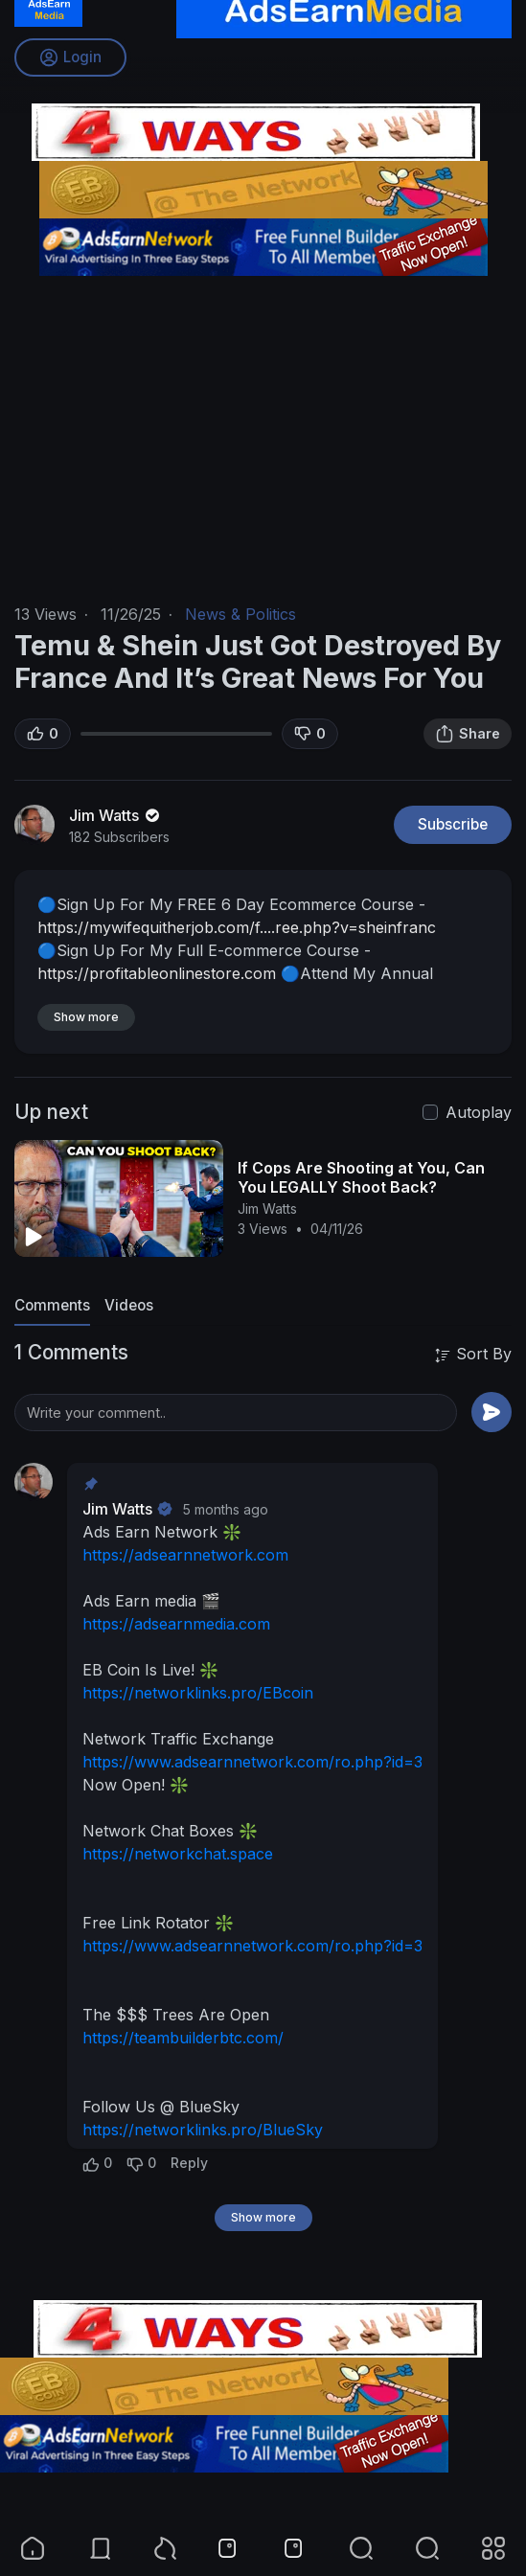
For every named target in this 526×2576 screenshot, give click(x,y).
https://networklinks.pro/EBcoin (197, 1692)
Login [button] (70, 57)
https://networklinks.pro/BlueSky (202, 2129)
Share (467, 733)
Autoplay (479, 1112)
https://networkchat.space (177, 1853)
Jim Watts (116, 815)
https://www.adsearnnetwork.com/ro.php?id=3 (252, 1761)
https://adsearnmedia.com (176, 1623)
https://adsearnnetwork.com (185, 1554)
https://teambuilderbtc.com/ (183, 2037)
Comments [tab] (52, 1305)
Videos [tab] (128, 1305)
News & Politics (240, 614)
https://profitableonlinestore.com (156, 973)
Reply (189, 2162)
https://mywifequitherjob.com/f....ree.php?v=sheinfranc (236, 927)
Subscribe (453, 824)
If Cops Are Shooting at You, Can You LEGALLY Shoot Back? (361, 1177)
